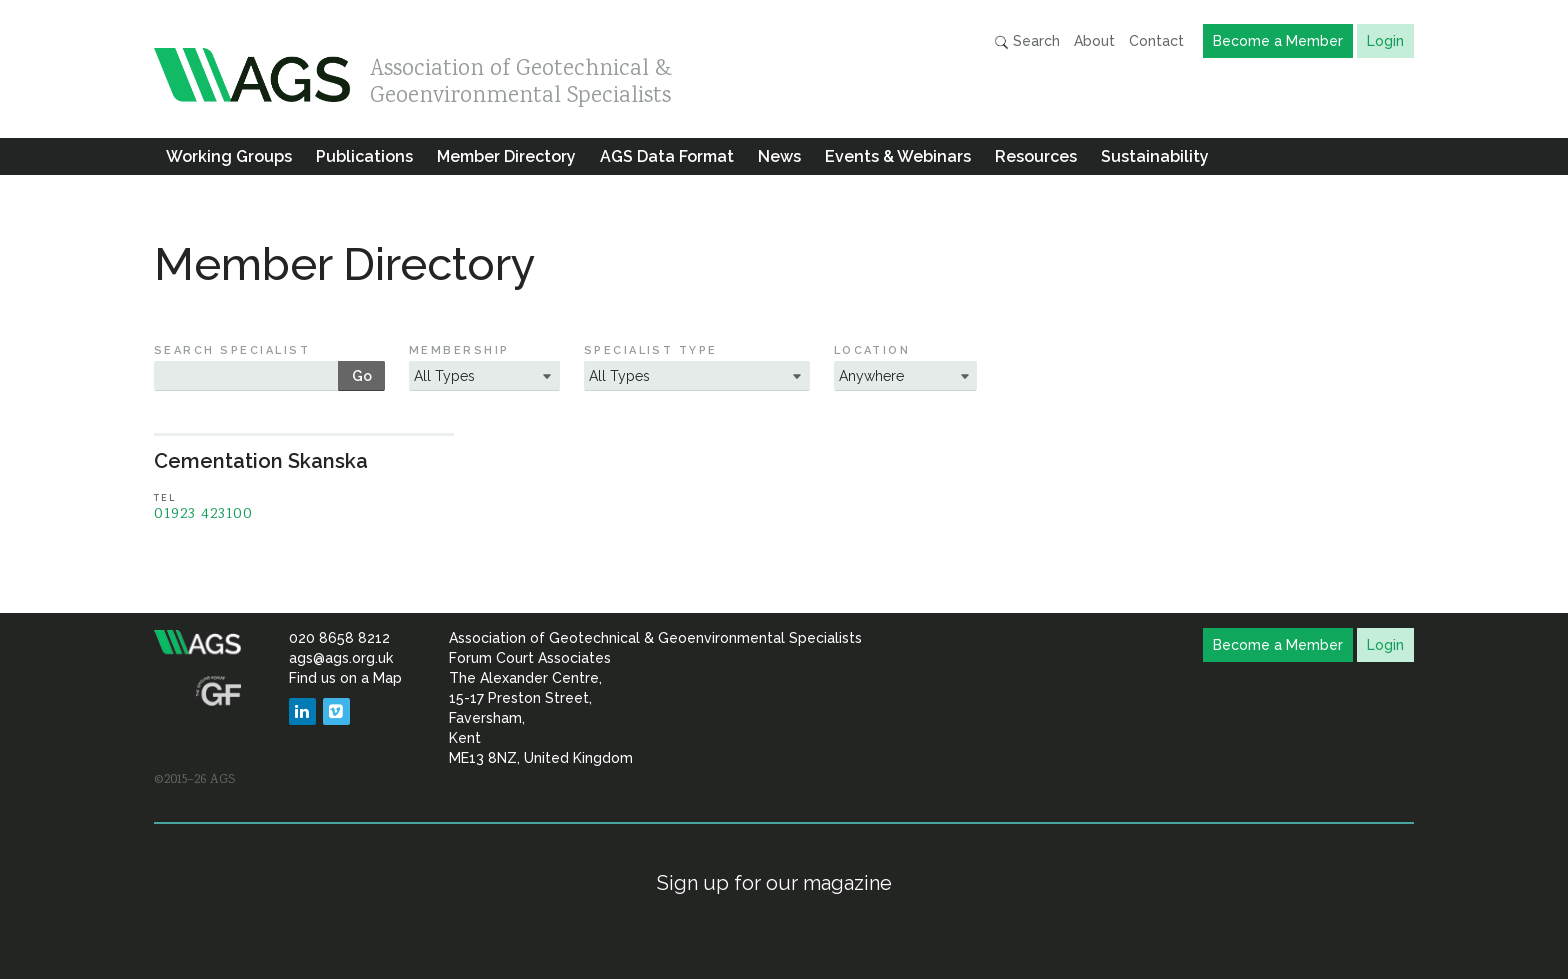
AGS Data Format (667, 156)
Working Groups (229, 156)
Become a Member (1278, 41)
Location (872, 350)
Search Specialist (232, 350)
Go (362, 376)
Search (1027, 41)
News (779, 156)
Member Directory (506, 156)
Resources (1036, 156)
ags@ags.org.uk (341, 658)
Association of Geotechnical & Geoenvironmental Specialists (521, 77)
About (1094, 41)
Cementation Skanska (261, 461)
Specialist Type (651, 350)
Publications (364, 156)
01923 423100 (203, 514)
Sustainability (1155, 156)
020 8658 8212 (339, 638)
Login (1385, 41)
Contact (1156, 41)
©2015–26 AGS (194, 780)
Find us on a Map (345, 678)
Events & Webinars (898, 156)
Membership (459, 350)
